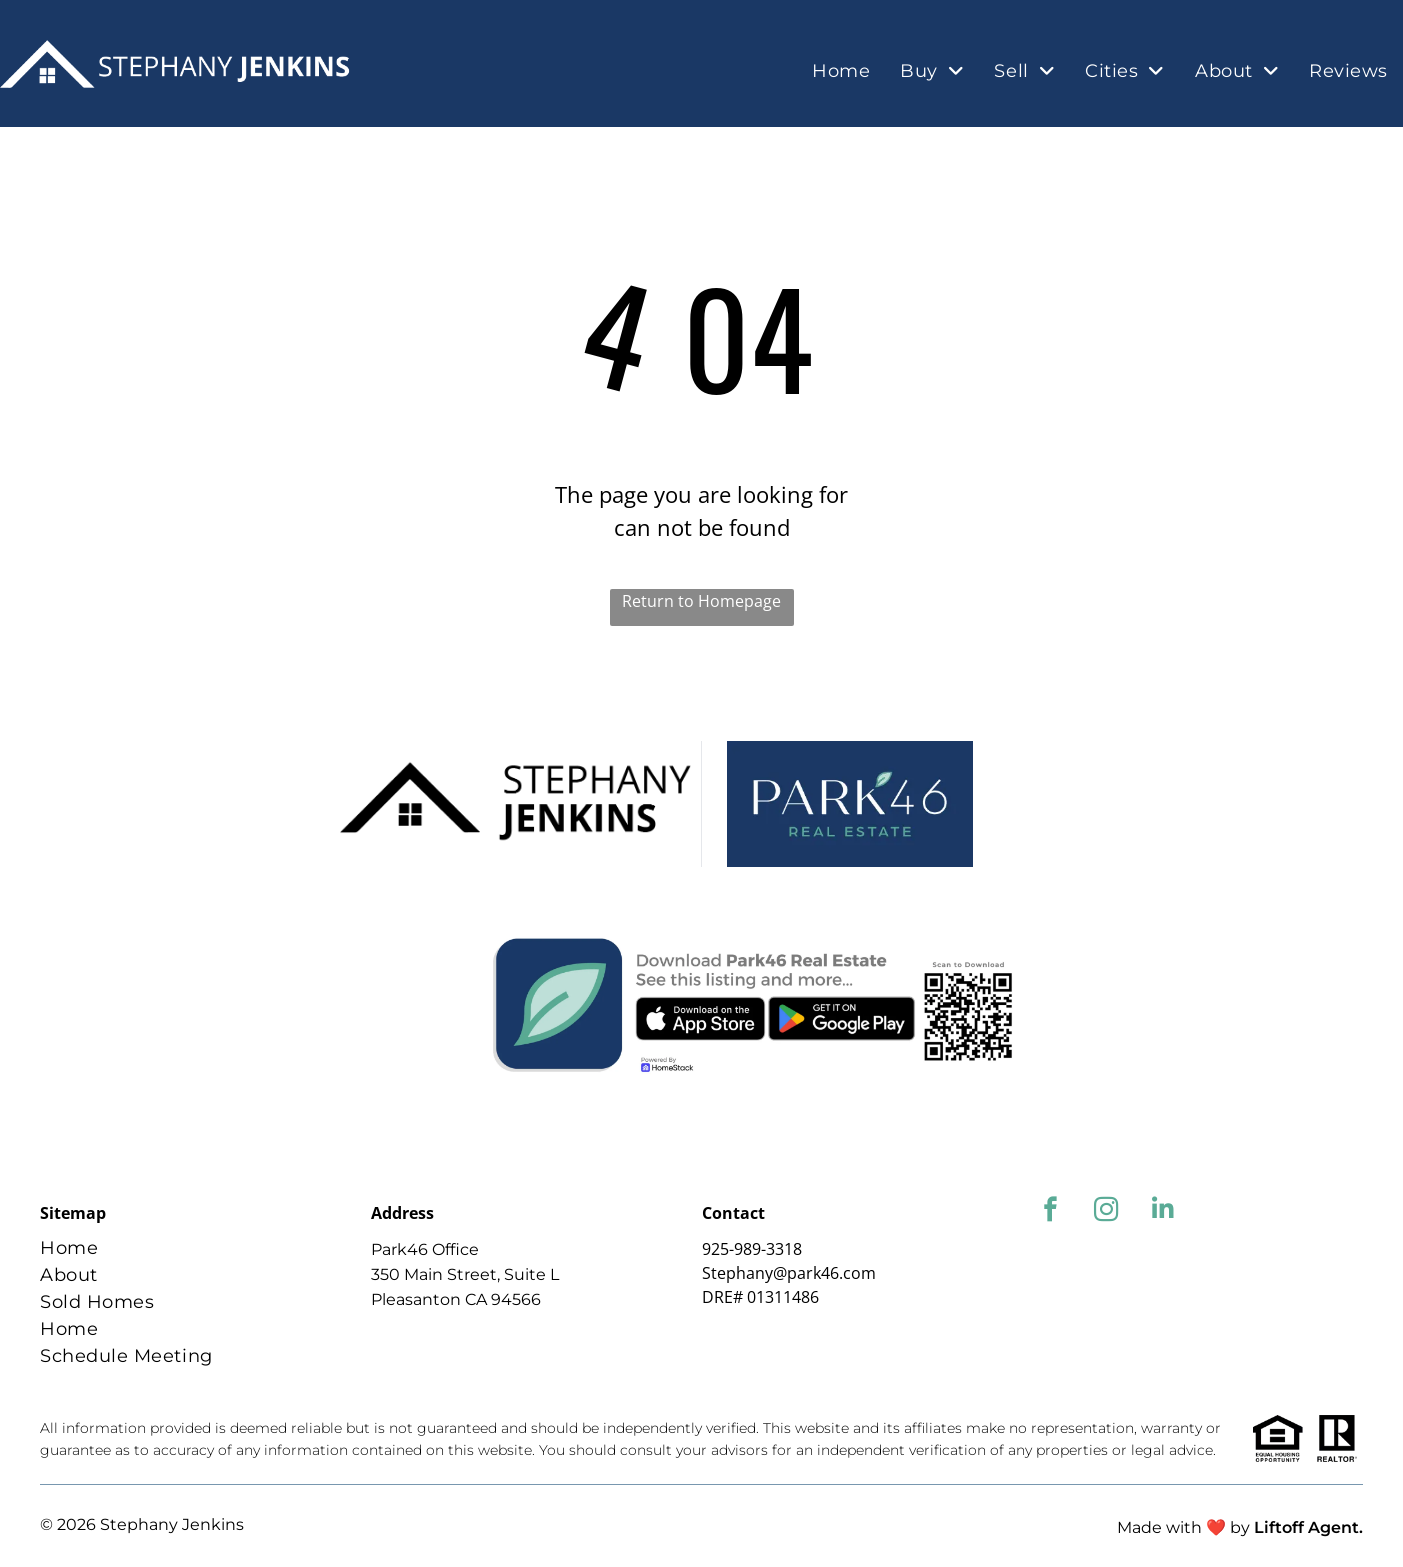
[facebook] (1050, 1212)
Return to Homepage (701, 601)
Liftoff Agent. (1308, 1527)
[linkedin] (1162, 1212)
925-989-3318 (752, 1249)
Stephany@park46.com (789, 1273)
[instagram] (1106, 1212)
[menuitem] (841, 71)
